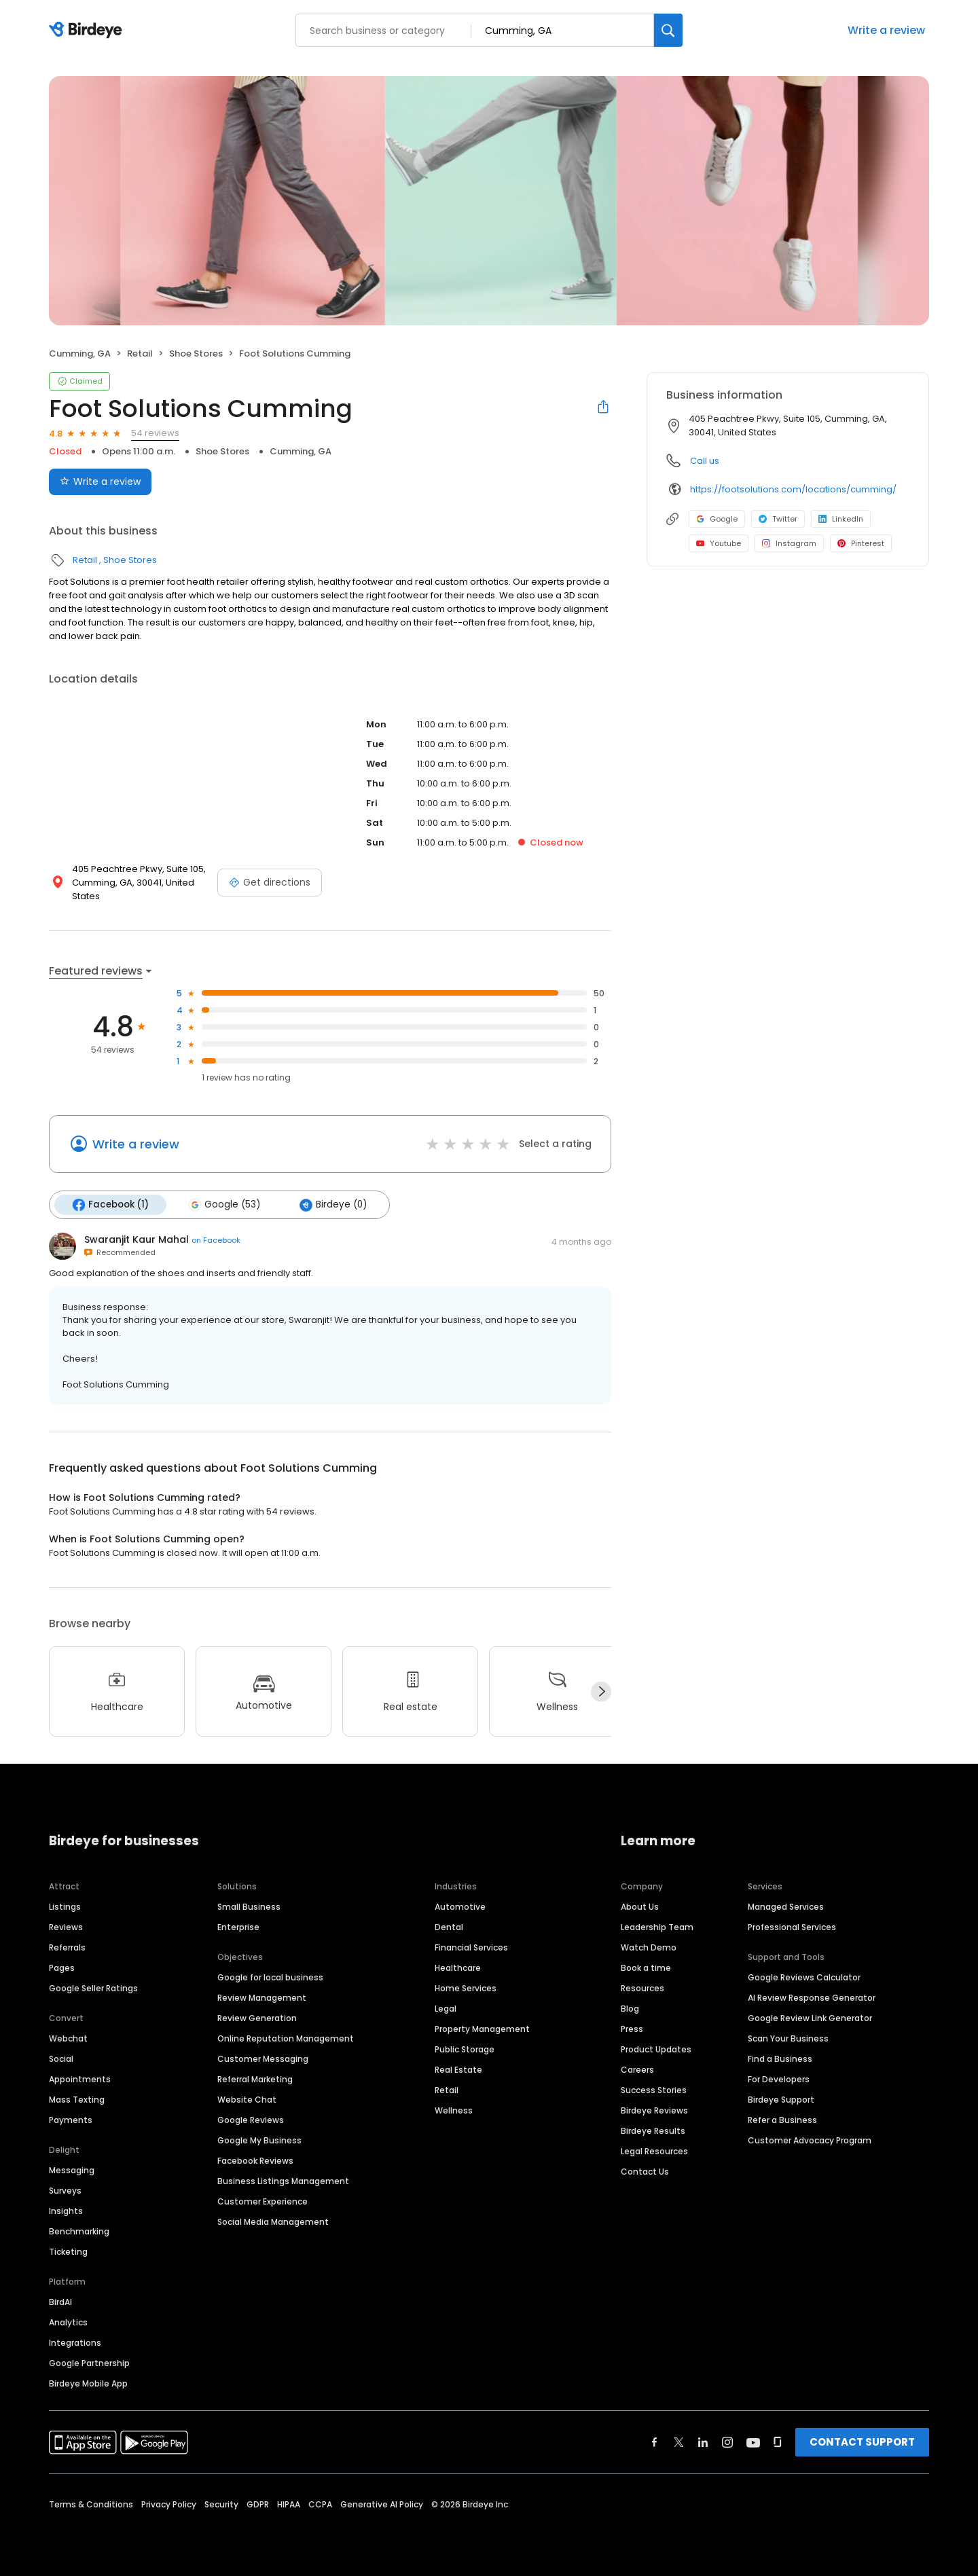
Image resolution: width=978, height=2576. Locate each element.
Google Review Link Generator (810, 2018)
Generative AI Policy (381, 2504)
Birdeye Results (653, 2131)
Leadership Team (657, 1927)
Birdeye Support (781, 2099)
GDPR (258, 2504)
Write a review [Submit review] (100, 481)
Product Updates (656, 2049)
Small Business (248, 1906)
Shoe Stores (196, 353)
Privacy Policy (168, 2504)
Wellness (454, 2110)
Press (632, 2029)
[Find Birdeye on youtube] (753, 2442)
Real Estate (458, 2069)
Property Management (482, 2029)
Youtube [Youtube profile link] (718, 543)
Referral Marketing (255, 2079)
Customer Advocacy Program (809, 2140)
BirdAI (60, 2302)
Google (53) (224, 1205)
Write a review (886, 30)
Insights (66, 2211)
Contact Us (645, 2171)
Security (221, 2504)
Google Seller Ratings (93, 1988)
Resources (642, 1988)
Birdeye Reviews (654, 2110)
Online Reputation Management (285, 2038)
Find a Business (780, 2059)
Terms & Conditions (91, 2504)
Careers (637, 2069)
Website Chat (246, 2099)
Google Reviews (250, 2120)
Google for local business (270, 1977)
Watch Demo (648, 1947)
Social (61, 2059)
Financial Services (471, 1947)
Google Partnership (89, 2363)
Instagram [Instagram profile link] (789, 543)
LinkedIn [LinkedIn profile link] (840, 518)
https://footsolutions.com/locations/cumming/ (793, 489)
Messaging (71, 2170)
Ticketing (68, 2251)
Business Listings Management (283, 2181)
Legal (445, 2008)
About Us (640, 1906)
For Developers (779, 2079)
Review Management (261, 1997)
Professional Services (792, 1927)
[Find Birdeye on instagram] (727, 2442)
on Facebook (216, 1240)
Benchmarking (79, 2231)
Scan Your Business (788, 2038)
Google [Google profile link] (717, 518)
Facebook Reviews (255, 2160)
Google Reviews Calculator (804, 1977)
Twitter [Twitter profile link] (778, 518)
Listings (65, 1906)
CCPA (320, 2504)
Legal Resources (654, 2151)
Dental (449, 1927)
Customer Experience (262, 2201)
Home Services (465, 1988)
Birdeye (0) (333, 1205)
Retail (140, 353)
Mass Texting (77, 2099)
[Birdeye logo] (88, 30)
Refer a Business (782, 2120)
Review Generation (257, 2018)
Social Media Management (273, 2222)
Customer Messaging (262, 2059)
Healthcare (458, 1968)
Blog (630, 2008)
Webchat (68, 2038)
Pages (62, 1968)
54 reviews (155, 433)
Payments (70, 2120)
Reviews (66, 1927)
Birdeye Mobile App (88, 2383)
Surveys (65, 2190)
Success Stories (654, 2090)
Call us (704, 460)
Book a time (646, 1968)
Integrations (75, 2342)
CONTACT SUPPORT (862, 2442)
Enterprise (238, 1927)
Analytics (68, 2322)
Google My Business (259, 2140)
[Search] (668, 30)
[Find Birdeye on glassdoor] (778, 2442)
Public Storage (464, 2049)
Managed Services (786, 1906)
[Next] (601, 1692)
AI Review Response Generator (811, 1997)
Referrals (67, 1947)
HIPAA (288, 2504)
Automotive (460, 1906)
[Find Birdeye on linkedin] (703, 2442)
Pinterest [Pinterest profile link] (860, 543)
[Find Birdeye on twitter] (679, 2442)
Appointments (80, 2079)
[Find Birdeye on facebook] (654, 2442)
